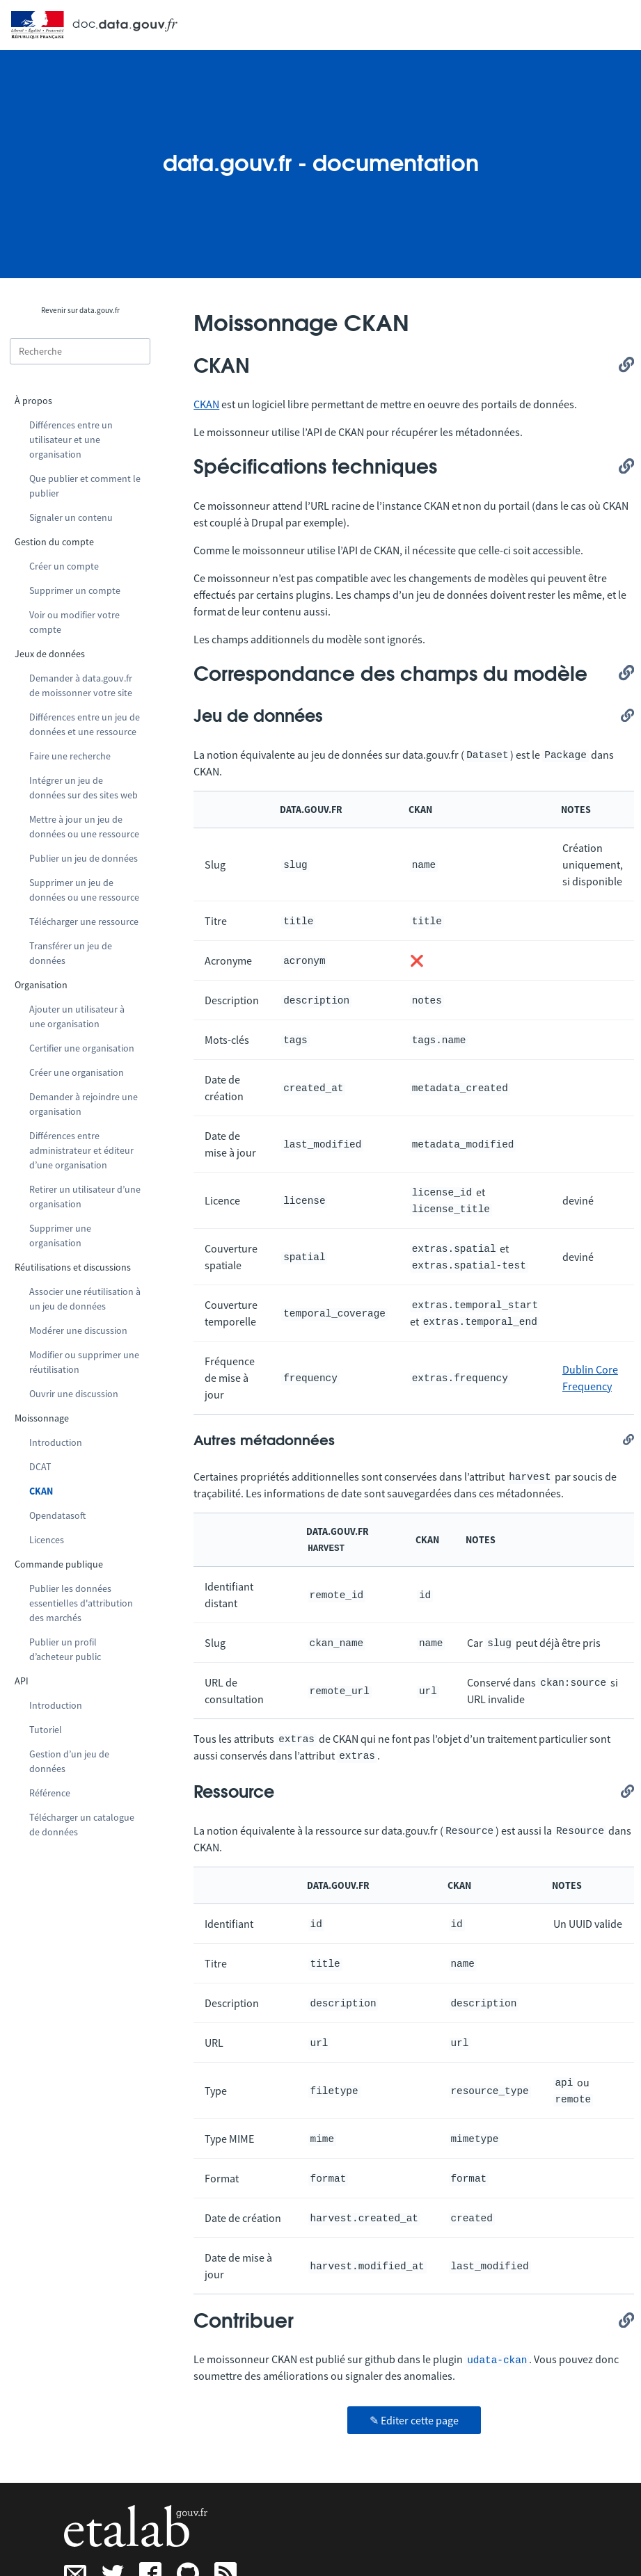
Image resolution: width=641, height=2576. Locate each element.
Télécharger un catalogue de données (81, 1824)
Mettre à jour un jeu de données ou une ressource (84, 826)
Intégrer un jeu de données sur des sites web (83, 787)
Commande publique (59, 1564)
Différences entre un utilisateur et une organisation (71, 439)
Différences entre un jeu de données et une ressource (84, 724)
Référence (49, 1793)
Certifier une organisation (81, 1048)
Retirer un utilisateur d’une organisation (85, 1196)
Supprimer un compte (74, 590)
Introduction (55, 1442)
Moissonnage (42, 1418)
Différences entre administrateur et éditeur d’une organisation (81, 1150)
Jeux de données (50, 653)
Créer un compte (64, 566)
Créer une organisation (76, 1072)
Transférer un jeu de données (70, 953)
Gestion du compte (54, 542)
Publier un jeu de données (83, 858)
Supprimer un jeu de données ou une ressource (84, 889)
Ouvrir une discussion (73, 1393)
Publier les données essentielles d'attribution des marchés (81, 1603)
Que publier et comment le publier (85, 485)
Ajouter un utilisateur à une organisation (77, 1016)
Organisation (41, 985)
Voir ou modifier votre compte (74, 622)
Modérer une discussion (78, 1330)
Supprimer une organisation (60, 1235)
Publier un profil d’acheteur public (65, 1649)
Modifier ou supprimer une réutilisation (84, 1362)
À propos (33, 400)
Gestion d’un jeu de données (69, 1761)
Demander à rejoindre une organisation (83, 1104)
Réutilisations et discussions (73, 1267)
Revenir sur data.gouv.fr (80, 310)
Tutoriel (45, 1729)
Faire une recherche (70, 756)
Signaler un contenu (71, 517)
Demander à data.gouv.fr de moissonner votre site (80, 685)
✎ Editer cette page (414, 2420)
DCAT (40, 1466)
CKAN (41, 1491)
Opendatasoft (57, 1515)
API (22, 1681)
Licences (46, 1539)
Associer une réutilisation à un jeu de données (85, 1298)
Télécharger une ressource (84, 921)
